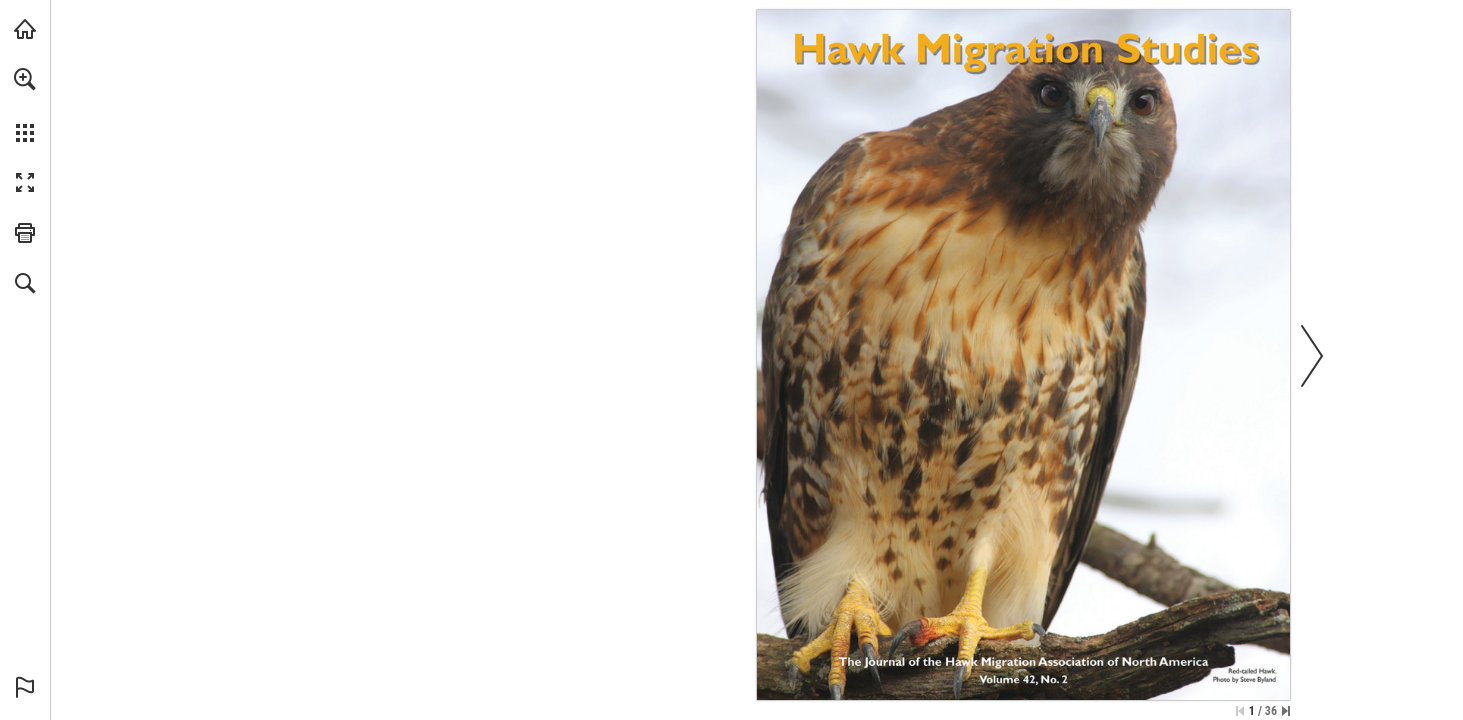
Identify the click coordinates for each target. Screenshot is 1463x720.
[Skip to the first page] (1240, 711)
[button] (25, 79)
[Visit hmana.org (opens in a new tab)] (25, 29)
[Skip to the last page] (1286, 711)
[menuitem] (25, 105)
